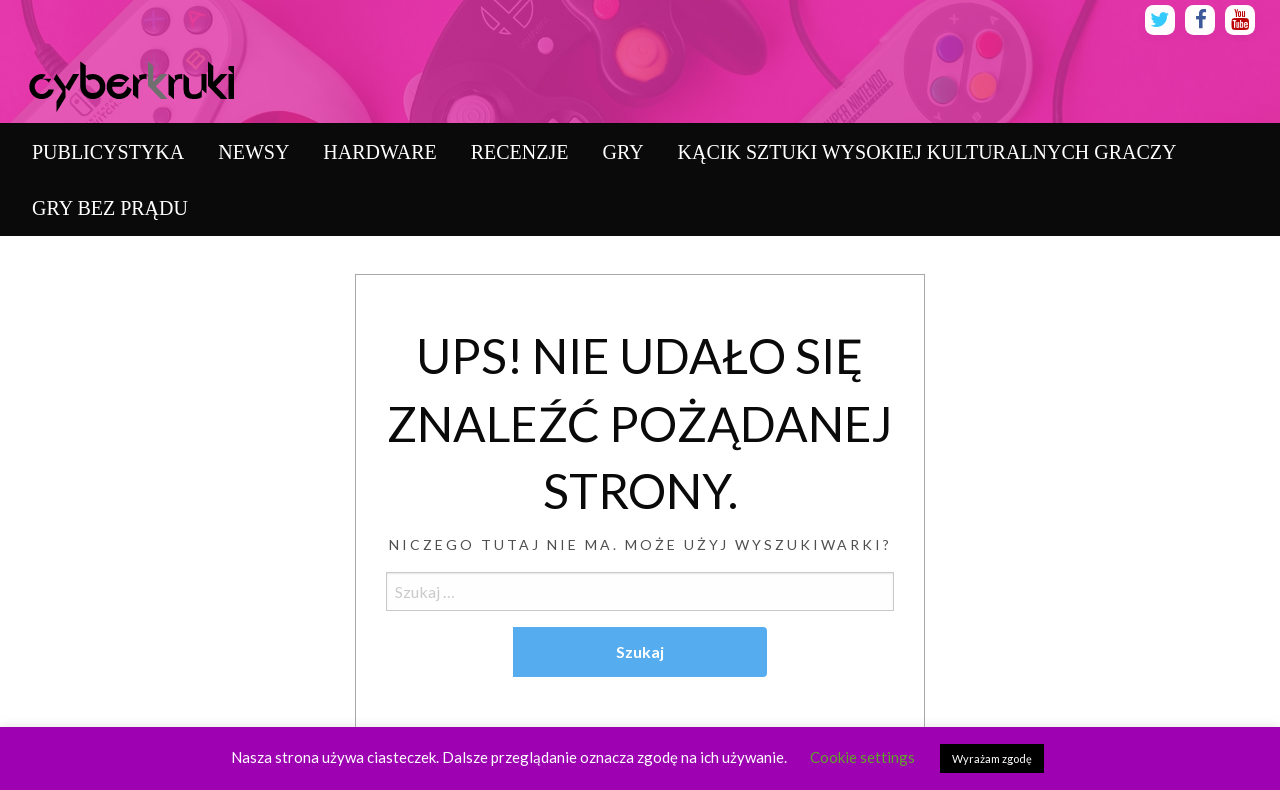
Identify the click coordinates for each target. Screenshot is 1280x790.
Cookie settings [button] (862, 757)
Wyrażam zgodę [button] (992, 758)
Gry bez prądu (110, 208)
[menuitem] (108, 152)
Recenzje (520, 152)
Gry (622, 152)
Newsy (253, 152)
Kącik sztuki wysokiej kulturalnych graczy (927, 152)
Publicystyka (108, 152)
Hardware (379, 152)
